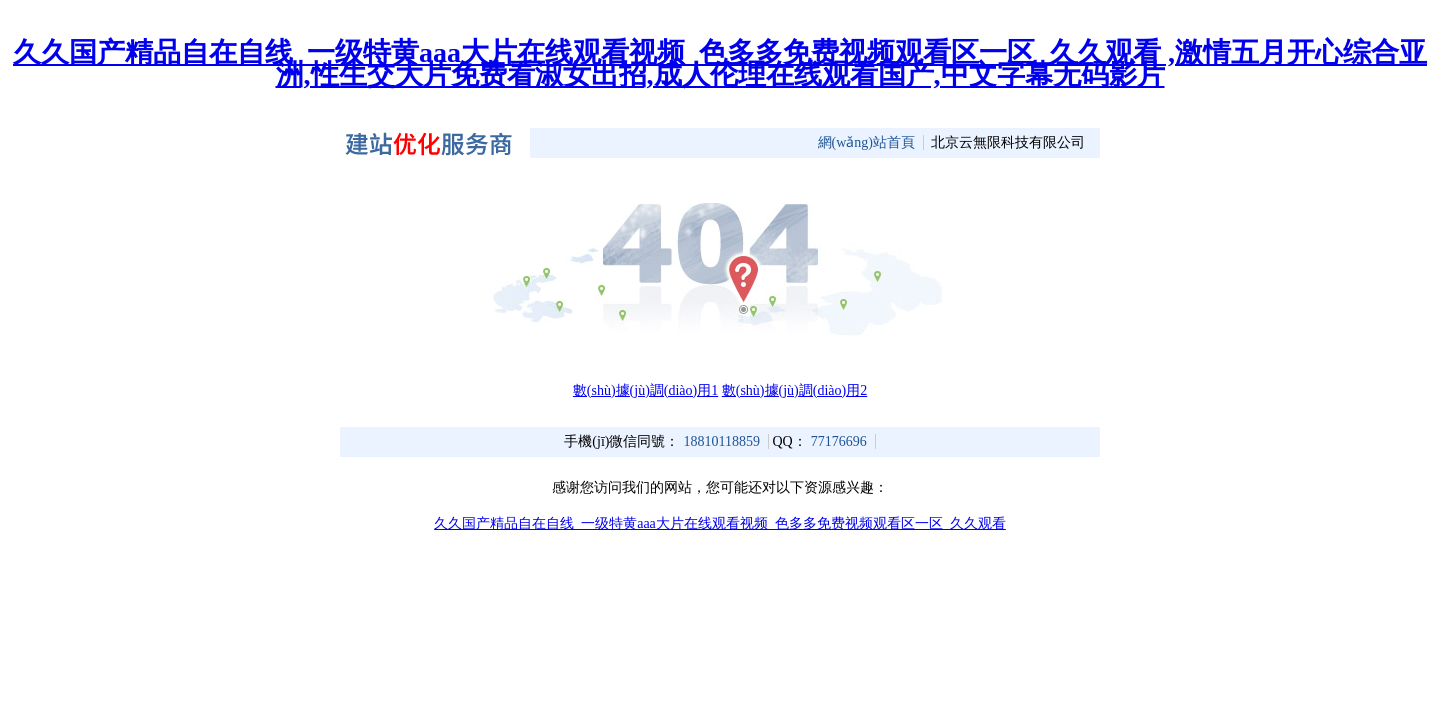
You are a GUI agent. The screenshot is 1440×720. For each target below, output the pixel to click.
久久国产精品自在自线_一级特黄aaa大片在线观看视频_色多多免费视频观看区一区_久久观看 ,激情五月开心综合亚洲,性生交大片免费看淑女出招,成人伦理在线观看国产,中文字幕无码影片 (720, 63)
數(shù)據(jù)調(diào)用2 (794, 390)
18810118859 (721, 441)
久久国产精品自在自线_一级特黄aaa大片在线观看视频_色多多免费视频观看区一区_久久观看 (720, 523)
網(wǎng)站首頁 (866, 142)
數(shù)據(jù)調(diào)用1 (645, 390)
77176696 (839, 441)
